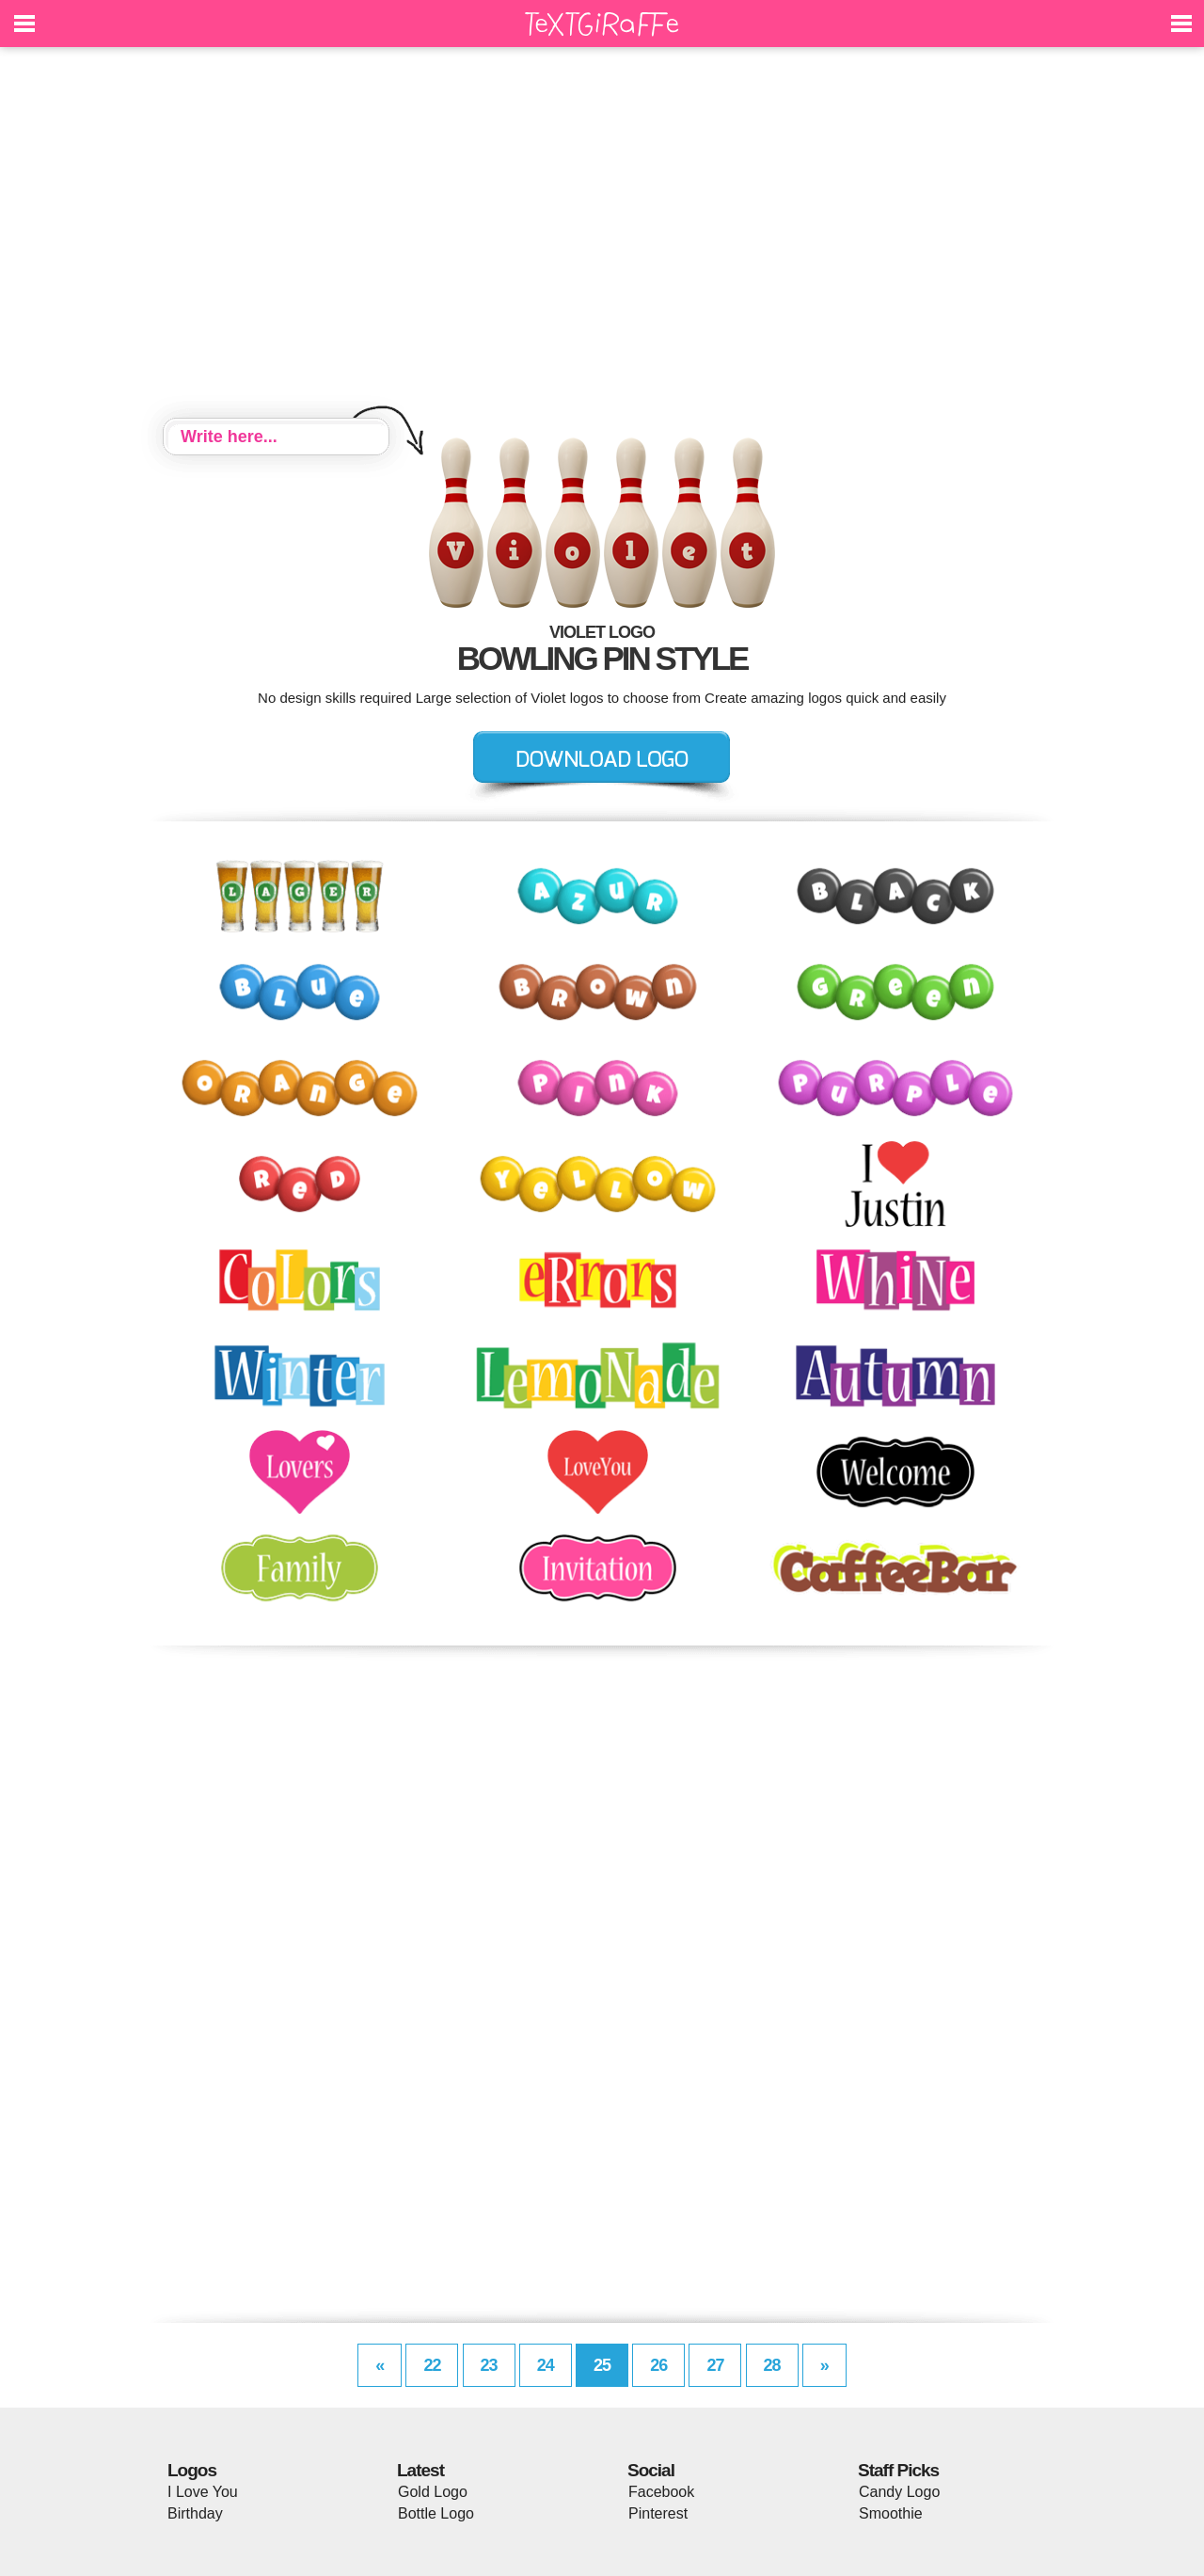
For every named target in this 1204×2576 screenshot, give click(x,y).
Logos (191, 2470)
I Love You (202, 2492)
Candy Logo (899, 2492)
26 (658, 2365)
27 (714, 2365)
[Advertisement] (602, 235)
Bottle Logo (436, 2513)
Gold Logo (432, 2492)
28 (772, 2365)
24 (545, 2365)
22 (431, 2365)
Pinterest (658, 2513)
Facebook (661, 2492)
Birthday (195, 2513)
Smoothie (891, 2513)
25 (602, 2365)
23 (489, 2365)
